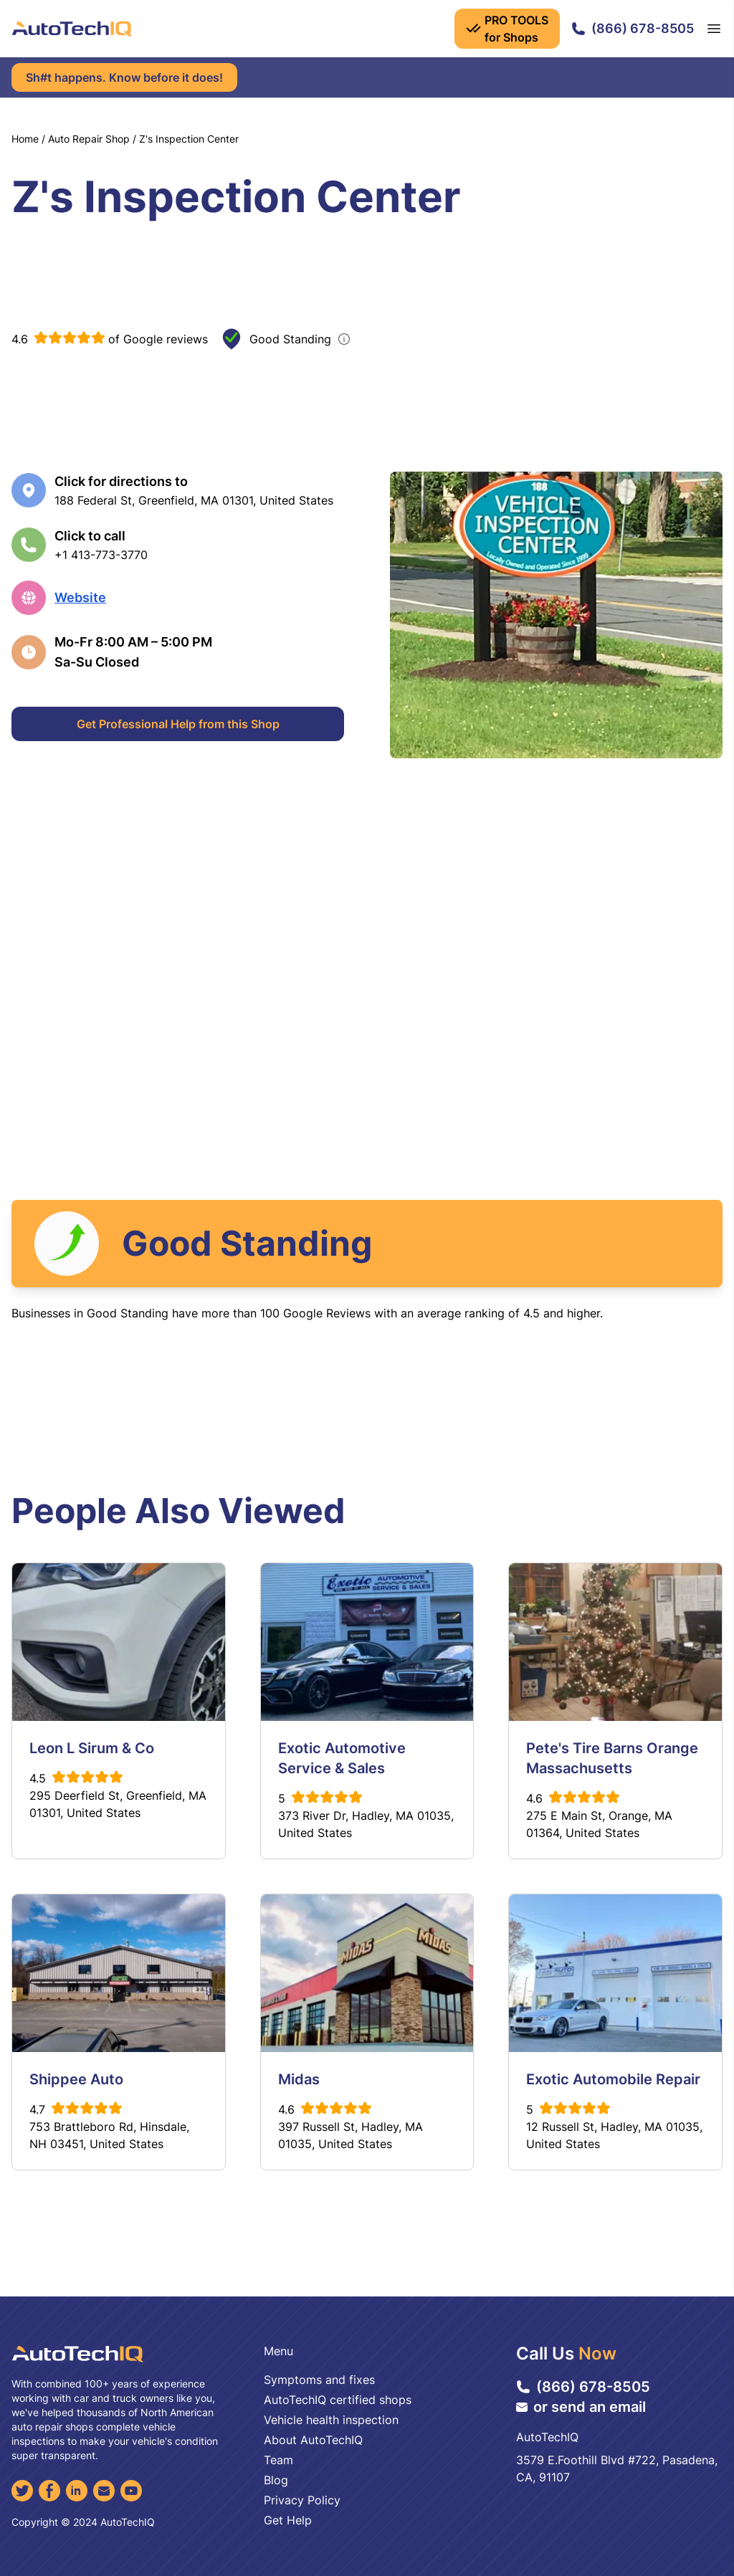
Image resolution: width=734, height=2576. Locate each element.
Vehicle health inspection (331, 2420)
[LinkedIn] (76, 2490)
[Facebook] (49, 2490)
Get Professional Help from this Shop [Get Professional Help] (178, 724)
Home (25, 139)
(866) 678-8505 (632, 28)
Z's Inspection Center (189, 139)
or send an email (581, 2406)
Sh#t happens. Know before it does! (124, 77)
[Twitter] (22, 2490)
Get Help (288, 2520)
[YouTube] (131, 2490)
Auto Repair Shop (89, 139)
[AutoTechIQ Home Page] (71, 29)
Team (278, 2460)
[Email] (104, 2490)
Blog (276, 2480)
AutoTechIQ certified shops (337, 2400)
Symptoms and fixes (319, 2379)
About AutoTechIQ (313, 2440)
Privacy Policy (302, 2500)
